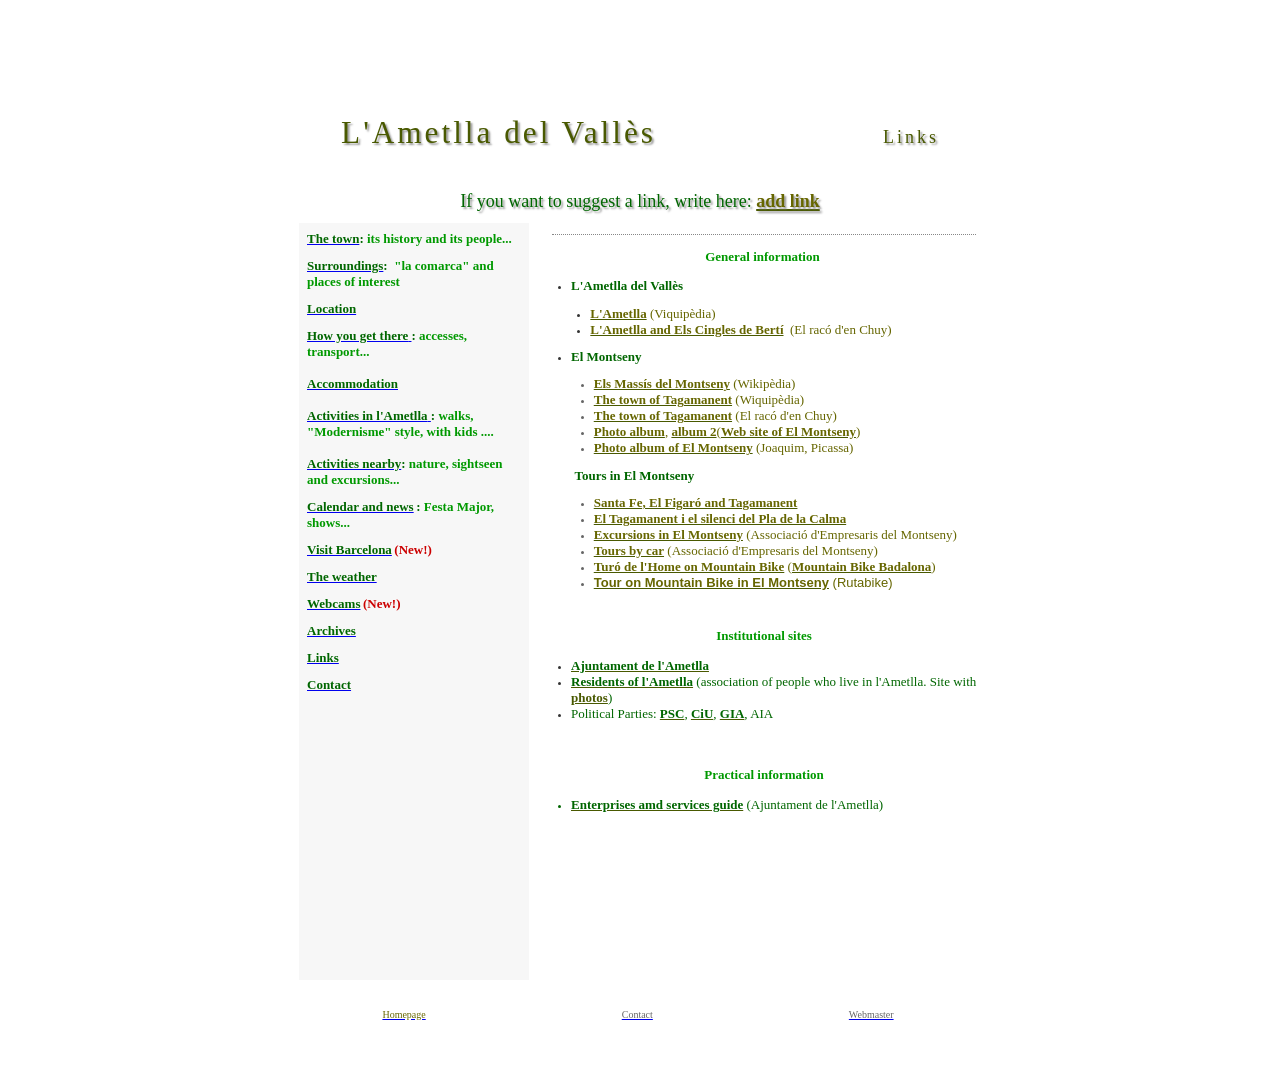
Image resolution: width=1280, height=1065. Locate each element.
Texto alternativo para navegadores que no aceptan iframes (412, 601)
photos (589, 697)
